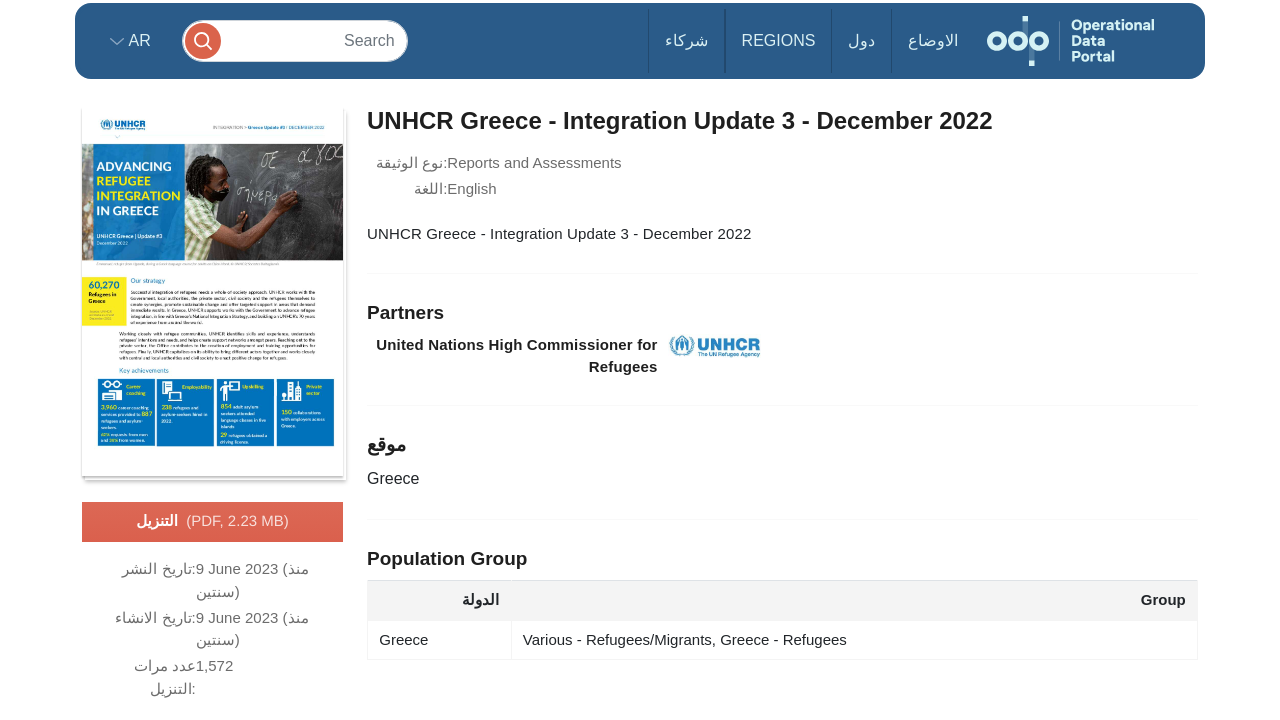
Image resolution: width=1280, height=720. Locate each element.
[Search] (295, 40)
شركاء (686, 40)
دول (861, 40)
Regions (779, 40)
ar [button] (137, 40)
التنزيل (212, 522)
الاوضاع (933, 40)
